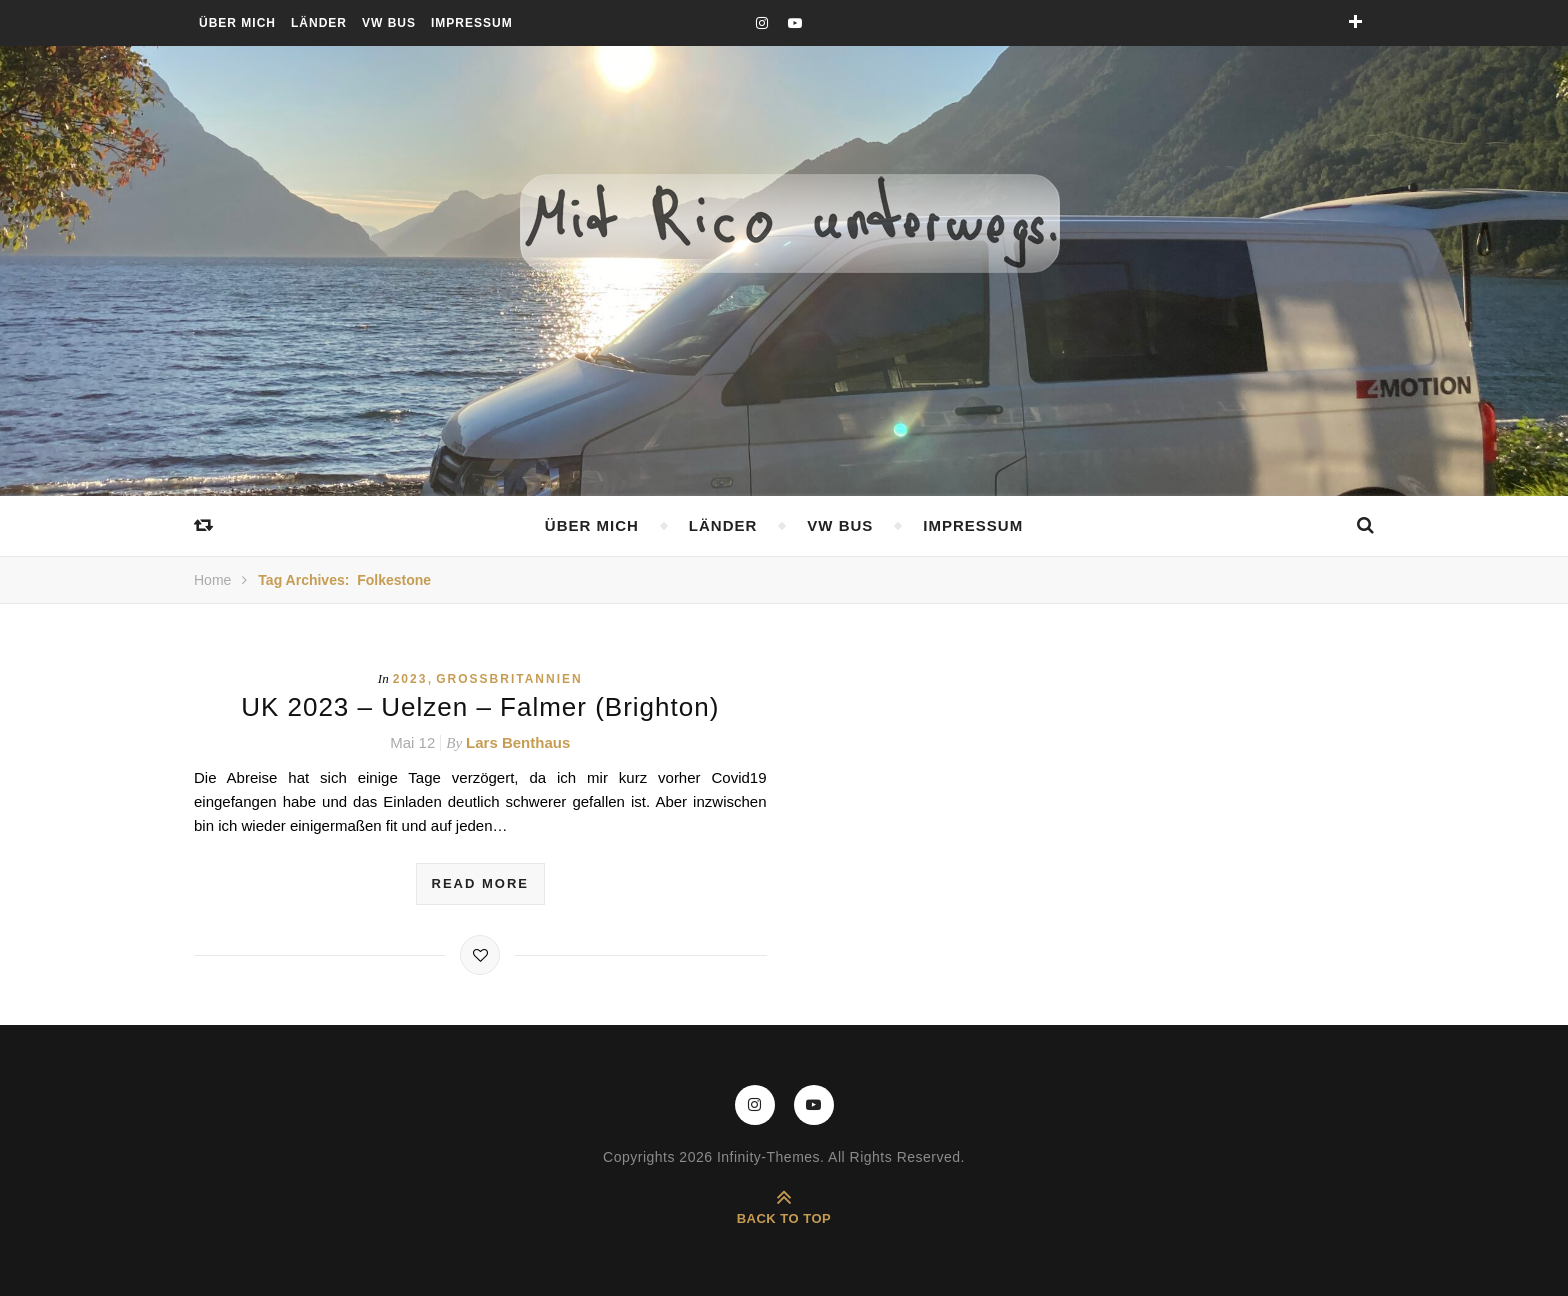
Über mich (237, 23)
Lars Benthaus (518, 742)
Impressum (472, 23)
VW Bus (389, 23)
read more (480, 883)
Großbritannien (509, 679)
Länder (319, 23)
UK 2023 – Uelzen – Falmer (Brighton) (480, 707)
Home (212, 580)
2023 (410, 679)
